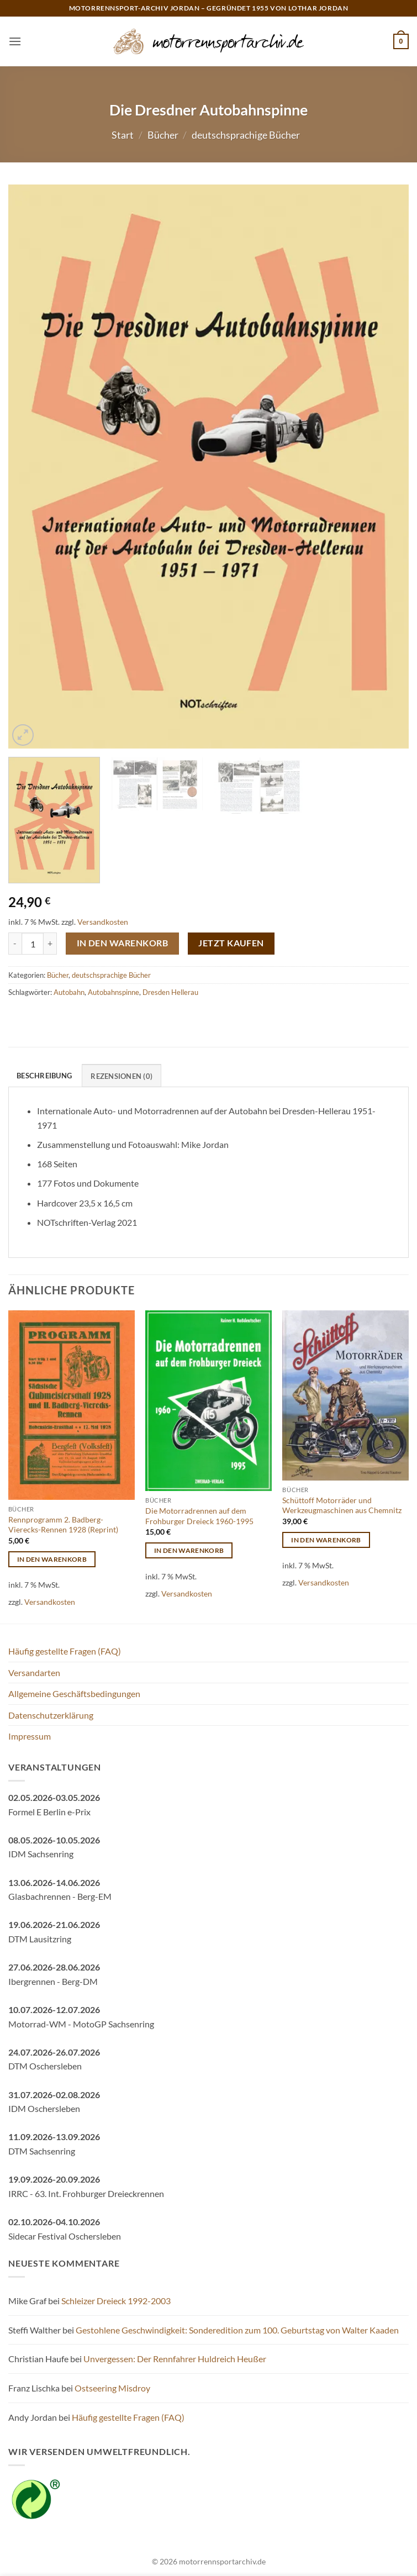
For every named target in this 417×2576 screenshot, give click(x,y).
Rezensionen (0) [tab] (121, 1076)
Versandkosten (102, 921)
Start (123, 135)
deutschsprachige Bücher (246, 135)
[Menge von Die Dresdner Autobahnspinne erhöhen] (50, 944)
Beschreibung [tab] (44, 1075)
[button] (15, 41)
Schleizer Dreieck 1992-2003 (116, 2300)
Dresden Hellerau (170, 992)
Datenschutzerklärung (50, 1715)
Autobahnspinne (113, 992)
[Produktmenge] (33, 944)
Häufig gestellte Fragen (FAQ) (64, 1651)
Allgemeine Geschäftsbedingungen (74, 1693)
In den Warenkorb (122, 943)
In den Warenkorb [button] (52, 1559)
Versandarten (34, 1672)
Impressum (29, 1736)
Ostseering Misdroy (112, 2388)
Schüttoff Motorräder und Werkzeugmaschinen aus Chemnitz (342, 1505)
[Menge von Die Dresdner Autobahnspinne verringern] (15, 944)
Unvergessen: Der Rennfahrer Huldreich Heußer (174, 2358)
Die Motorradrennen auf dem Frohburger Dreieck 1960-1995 (199, 1516)
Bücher (162, 135)
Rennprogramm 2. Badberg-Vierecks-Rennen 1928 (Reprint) (63, 1525)
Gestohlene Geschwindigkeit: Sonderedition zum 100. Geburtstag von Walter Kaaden (237, 2330)
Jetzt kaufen (231, 943)
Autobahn (69, 992)
